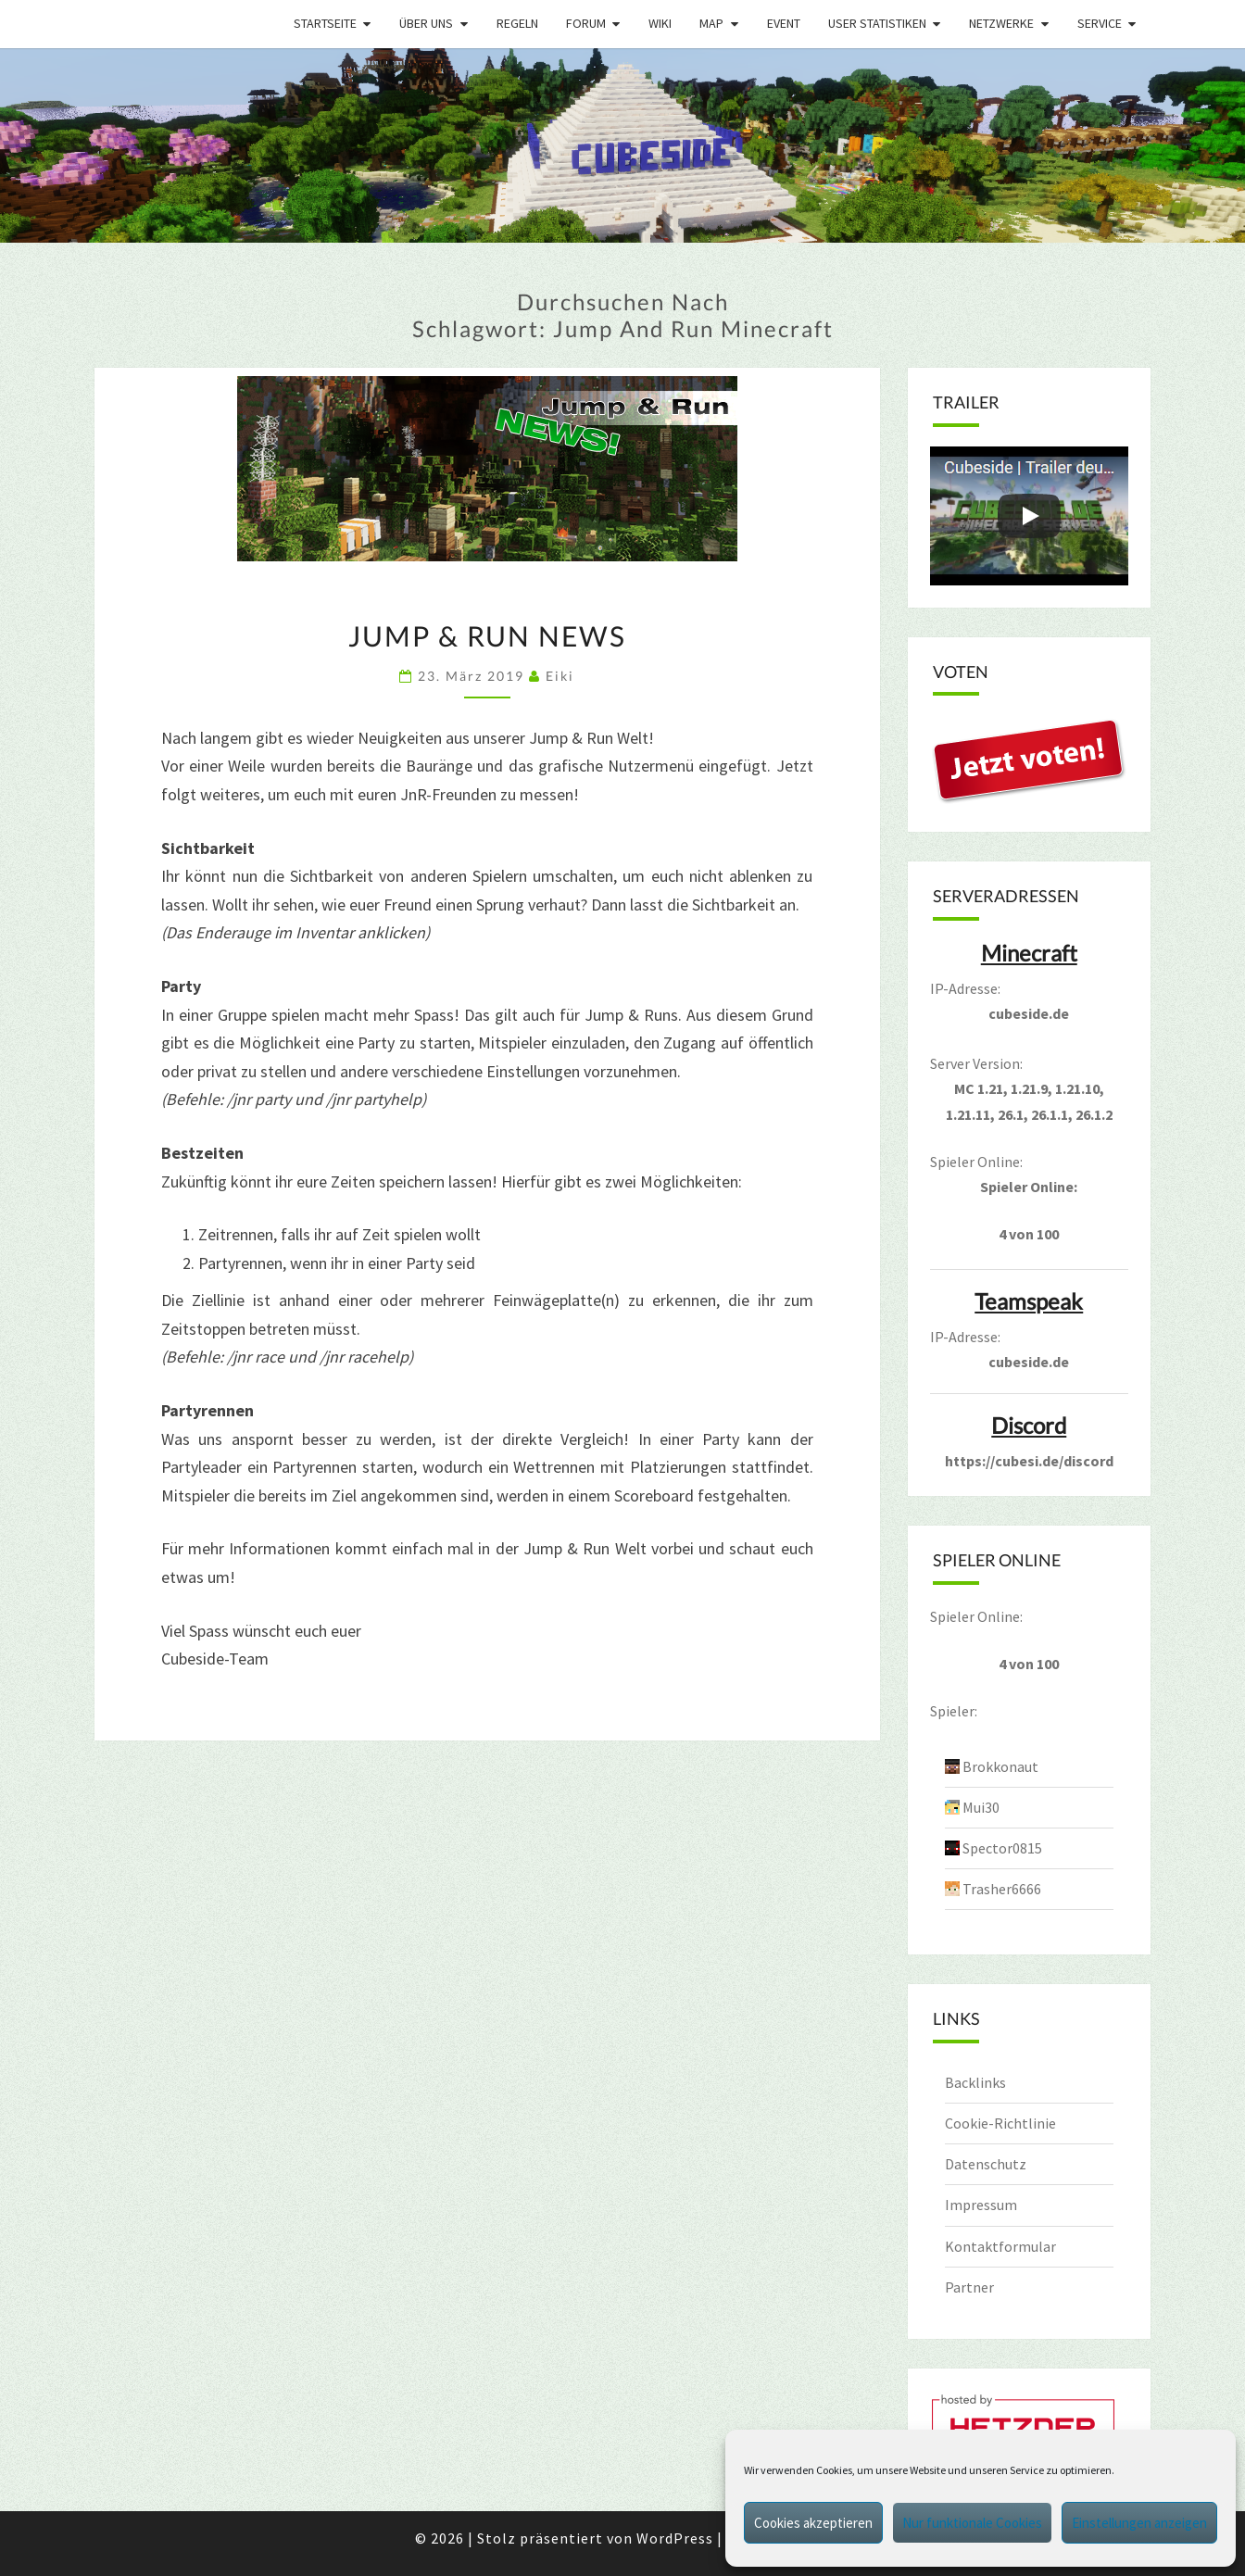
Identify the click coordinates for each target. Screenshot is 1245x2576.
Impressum (981, 2204)
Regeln (517, 23)
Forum (586, 23)
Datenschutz (985, 2164)
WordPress (674, 2538)
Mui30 (981, 1807)
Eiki (560, 676)
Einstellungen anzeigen (1139, 2523)
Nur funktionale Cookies (972, 2523)
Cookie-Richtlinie (1000, 2123)
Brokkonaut (1000, 1766)
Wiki (660, 23)
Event (783, 23)
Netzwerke (1001, 23)
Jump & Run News (487, 635)
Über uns (426, 23)
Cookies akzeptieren (813, 2523)
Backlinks (975, 2082)
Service (1099, 23)
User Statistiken (877, 23)
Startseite (325, 23)
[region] (622, 145)
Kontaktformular (1000, 2246)
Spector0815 (1002, 1848)
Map (711, 23)
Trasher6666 (1001, 1888)
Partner (969, 2287)
